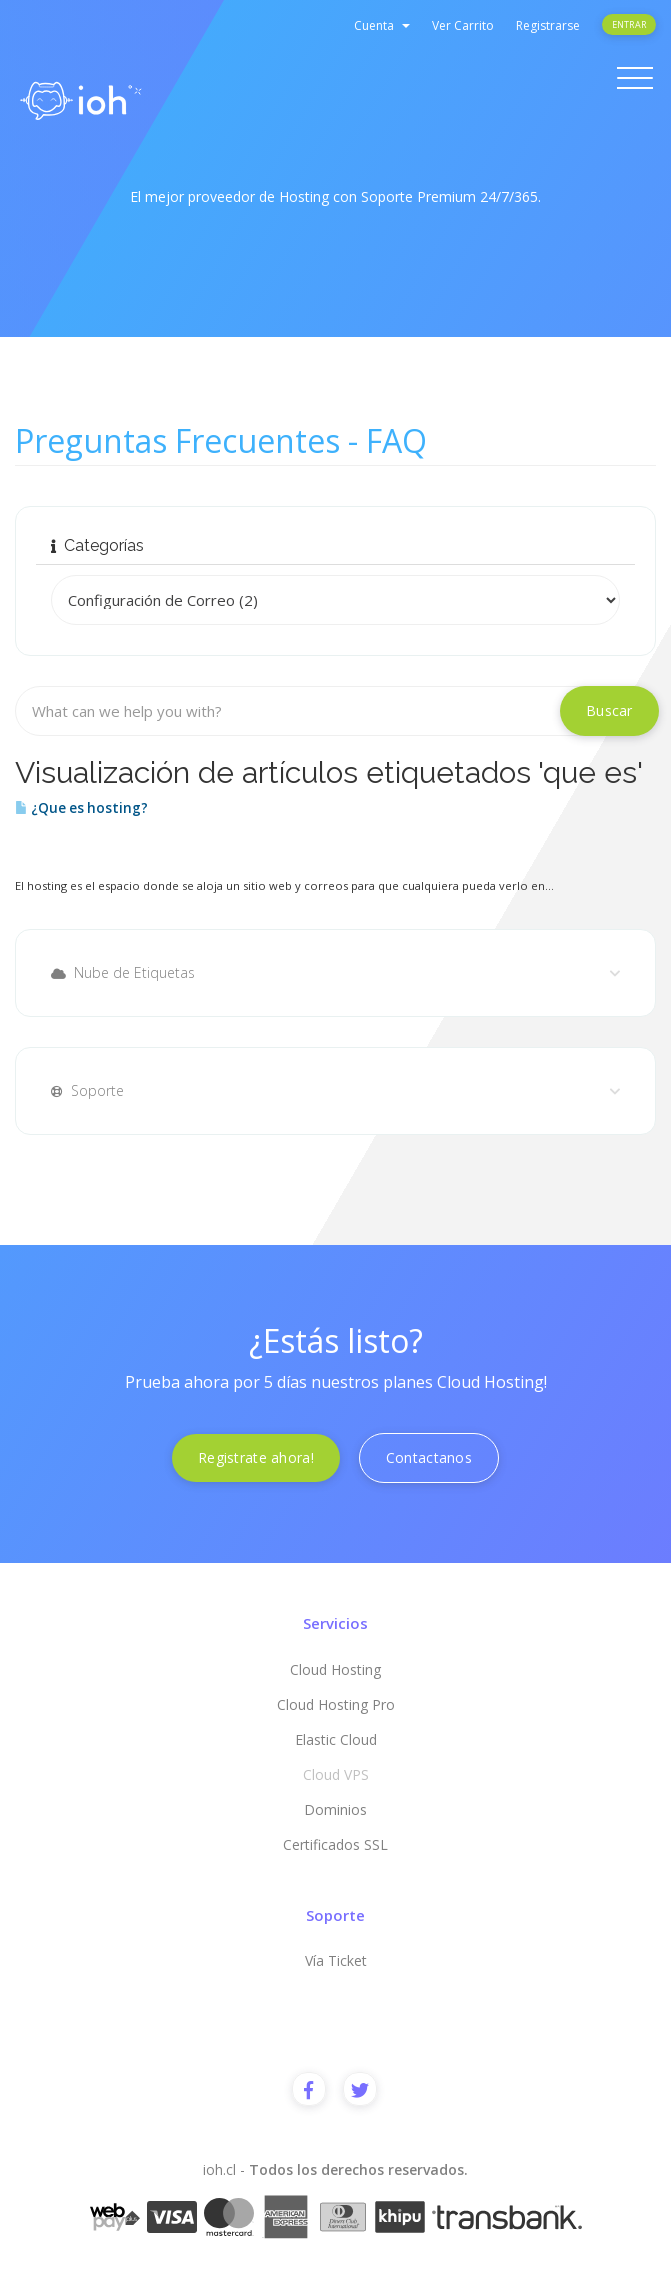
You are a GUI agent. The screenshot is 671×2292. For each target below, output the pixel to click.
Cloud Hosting (335, 1669)
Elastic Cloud (336, 1739)
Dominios (335, 1809)
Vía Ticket (336, 1960)
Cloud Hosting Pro (336, 1704)
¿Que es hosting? (81, 808)
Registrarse (548, 25)
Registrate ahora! (256, 1457)
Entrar (629, 24)
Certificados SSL (335, 1844)
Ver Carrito (463, 25)
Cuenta (382, 25)
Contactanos (429, 1457)
